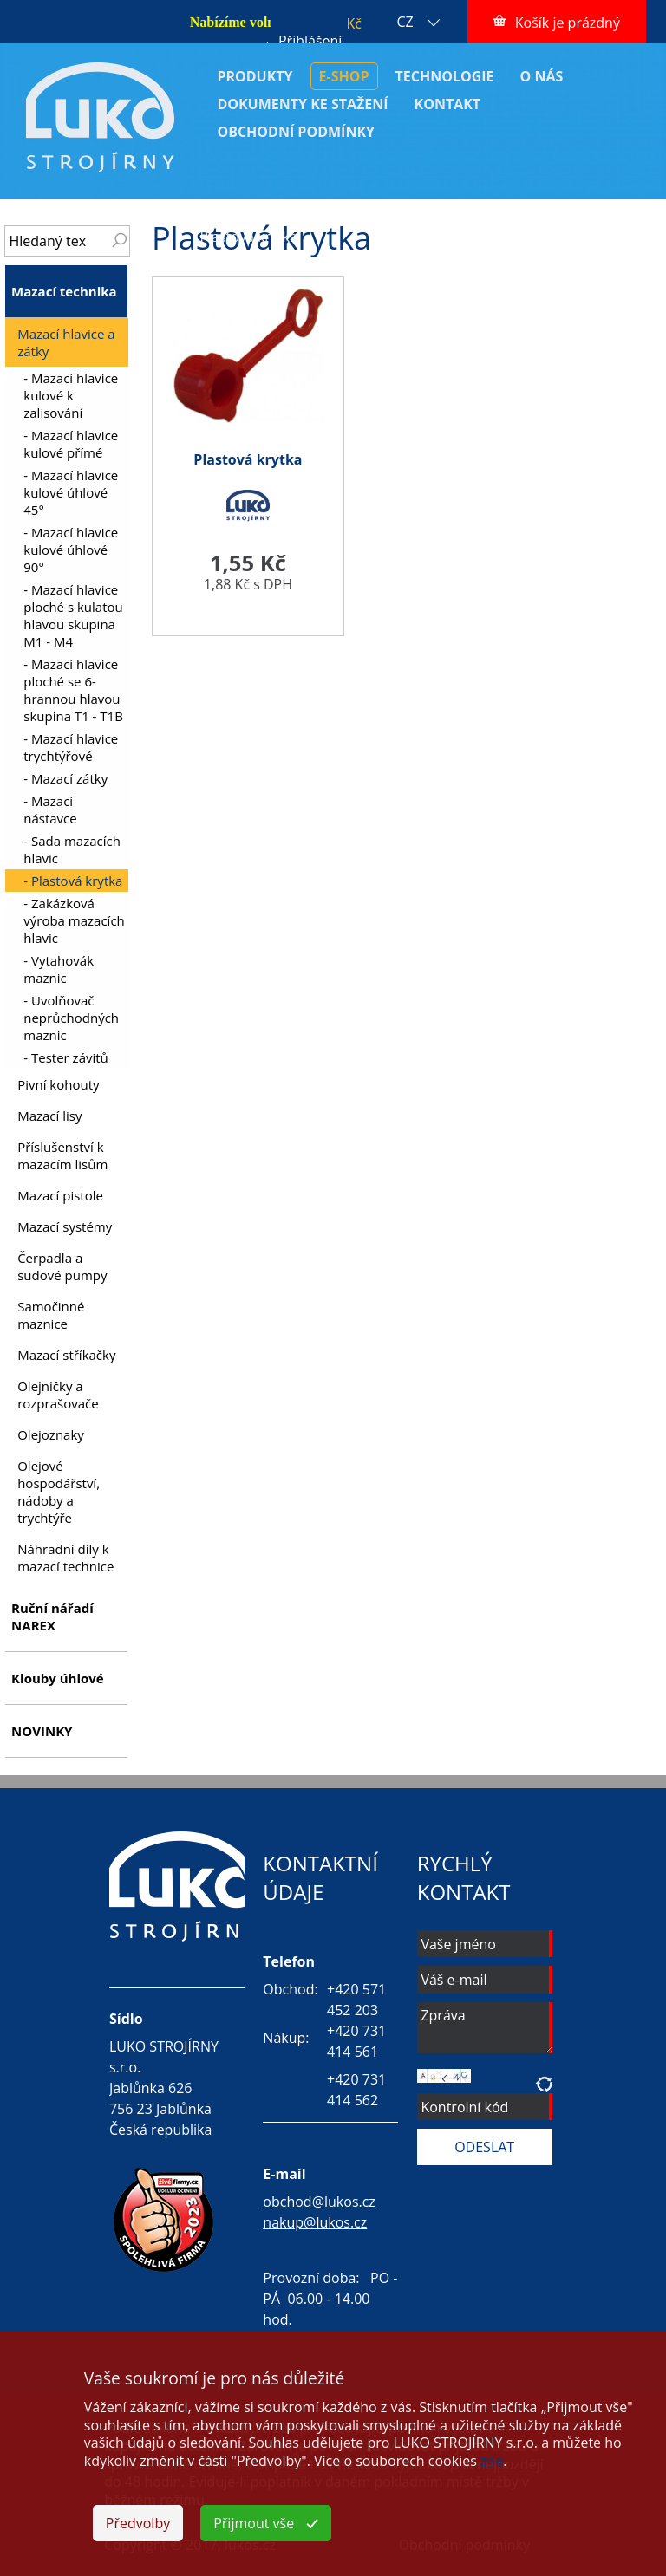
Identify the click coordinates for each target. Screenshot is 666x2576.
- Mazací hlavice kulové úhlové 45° (70, 492)
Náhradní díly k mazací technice (65, 1557)
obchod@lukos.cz (319, 2201)
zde (491, 2460)
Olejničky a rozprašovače (57, 1394)
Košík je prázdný (567, 22)
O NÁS (542, 76)
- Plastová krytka (72, 880)
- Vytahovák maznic (58, 969)
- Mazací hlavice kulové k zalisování (70, 395)
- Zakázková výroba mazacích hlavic (74, 920)
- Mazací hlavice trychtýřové (70, 747)
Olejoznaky (50, 1434)
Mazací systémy (64, 1226)
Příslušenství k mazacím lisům (62, 1155)
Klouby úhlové (57, 1678)
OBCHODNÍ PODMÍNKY (296, 131)
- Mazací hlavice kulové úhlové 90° (70, 550)
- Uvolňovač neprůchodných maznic (71, 1018)
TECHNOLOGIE (444, 76)
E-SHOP (344, 76)
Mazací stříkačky (66, 1354)
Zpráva (484, 2027)
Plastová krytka (248, 236)
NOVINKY (41, 1731)
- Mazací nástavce (49, 809)
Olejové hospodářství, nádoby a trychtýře (58, 1491)
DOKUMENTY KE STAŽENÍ (302, 104)
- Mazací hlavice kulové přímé (70, 443)
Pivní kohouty (58, 1084)
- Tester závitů (65, 1057)
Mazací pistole (60, 1195)
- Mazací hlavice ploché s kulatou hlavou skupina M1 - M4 (73, 615)
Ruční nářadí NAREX (52, 1616)
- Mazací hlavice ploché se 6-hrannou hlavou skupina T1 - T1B (73, 690)
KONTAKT (448, 104)
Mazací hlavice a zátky (496, 217)
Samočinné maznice (50, 1315)
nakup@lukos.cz (315, 2222)
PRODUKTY (254, 76)
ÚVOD (218, 217)
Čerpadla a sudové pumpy (62, 1266)
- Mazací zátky (65, 778)
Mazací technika (332, 217)
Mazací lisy (49, 1115)
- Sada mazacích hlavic (72, 849)
